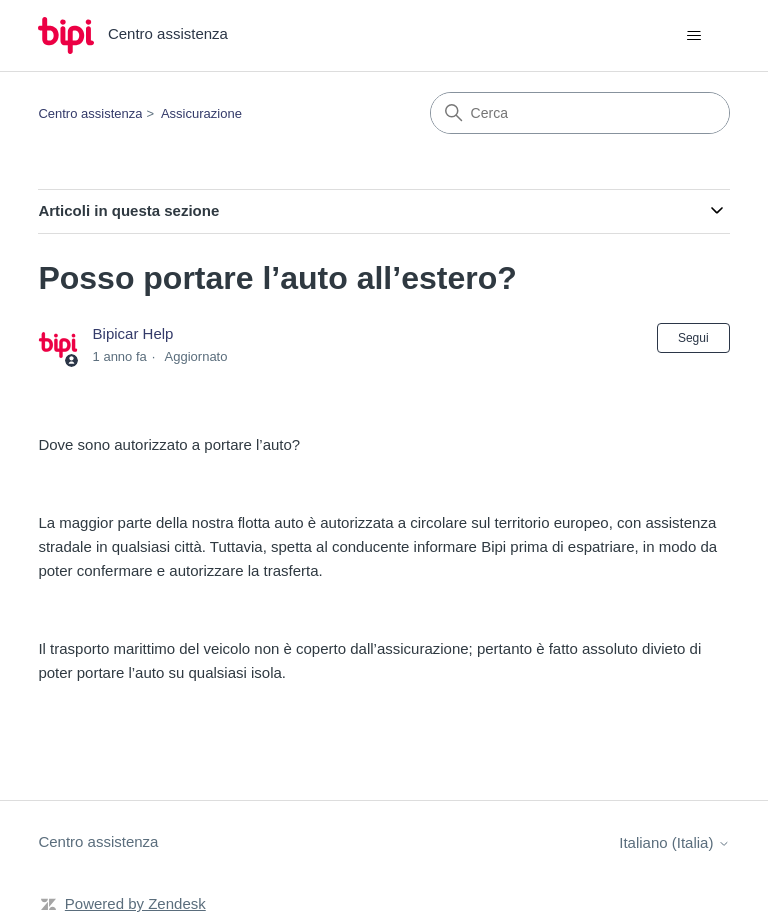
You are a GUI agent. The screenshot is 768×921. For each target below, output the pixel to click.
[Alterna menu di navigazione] (694, 36)
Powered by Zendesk (135, 903)
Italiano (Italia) (674, 842)
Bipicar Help (133, 333)
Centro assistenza (90, 113)
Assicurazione (201, 113)
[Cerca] (580, 113)
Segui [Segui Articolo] (693, 338)
